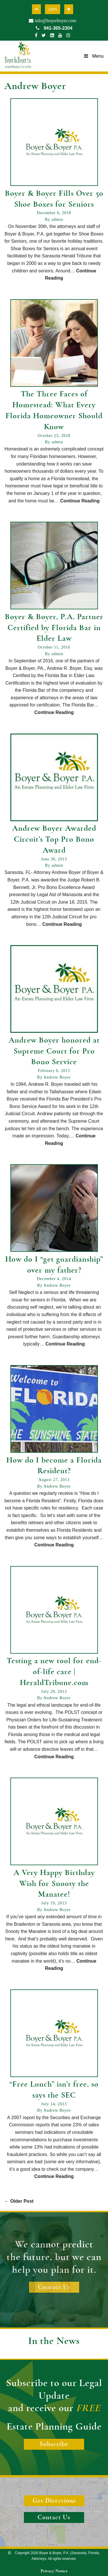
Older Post (18, 2201)
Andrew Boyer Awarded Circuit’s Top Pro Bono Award (54, 839)
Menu (94, 56)
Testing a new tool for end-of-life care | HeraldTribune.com (54, 1672)
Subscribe (53, 2444)
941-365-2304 (54, 28)
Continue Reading (80, 500)
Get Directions (54, 2500)
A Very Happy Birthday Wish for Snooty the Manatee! (54, 1884)
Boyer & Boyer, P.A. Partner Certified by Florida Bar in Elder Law (54, 628)
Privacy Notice (54, 2571)
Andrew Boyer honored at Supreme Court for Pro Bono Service (54, 1051)
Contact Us (54, 2287)
